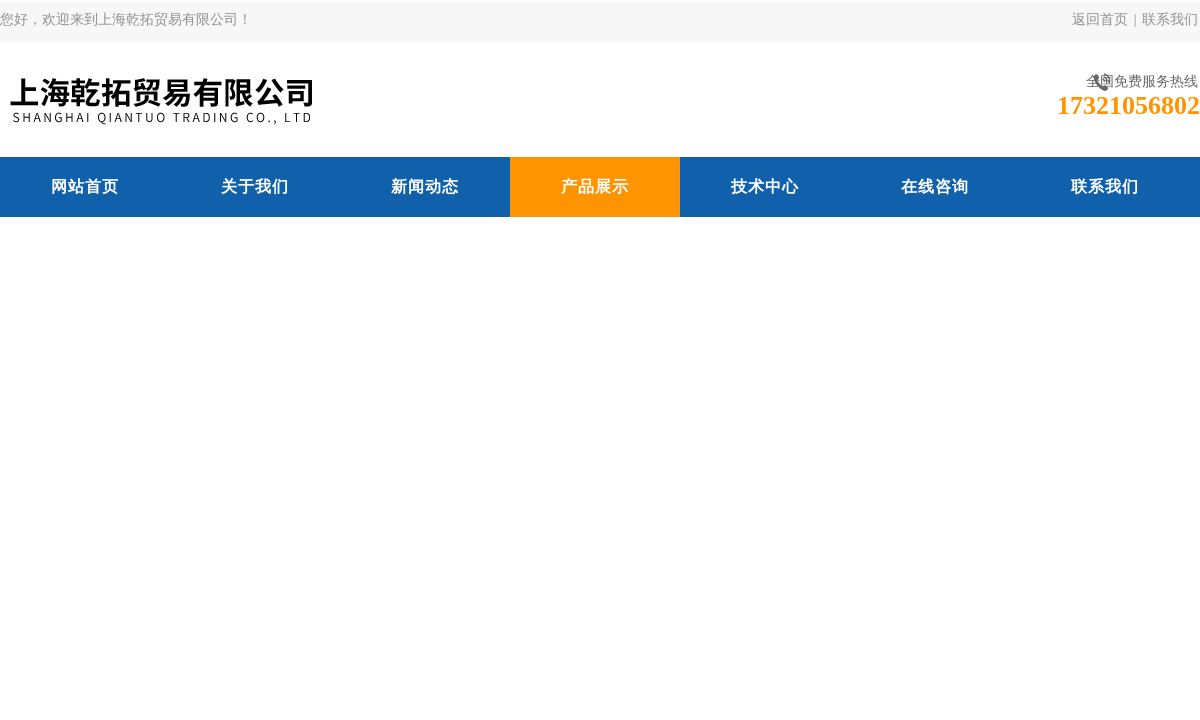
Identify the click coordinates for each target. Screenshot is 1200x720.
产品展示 (595, 186)
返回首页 (1100, 19)
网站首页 (85, 186)
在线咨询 (935, 186)
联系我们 (1170, 19)
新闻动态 (425, 186)
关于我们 (255, 186)
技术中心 (765, 186)
